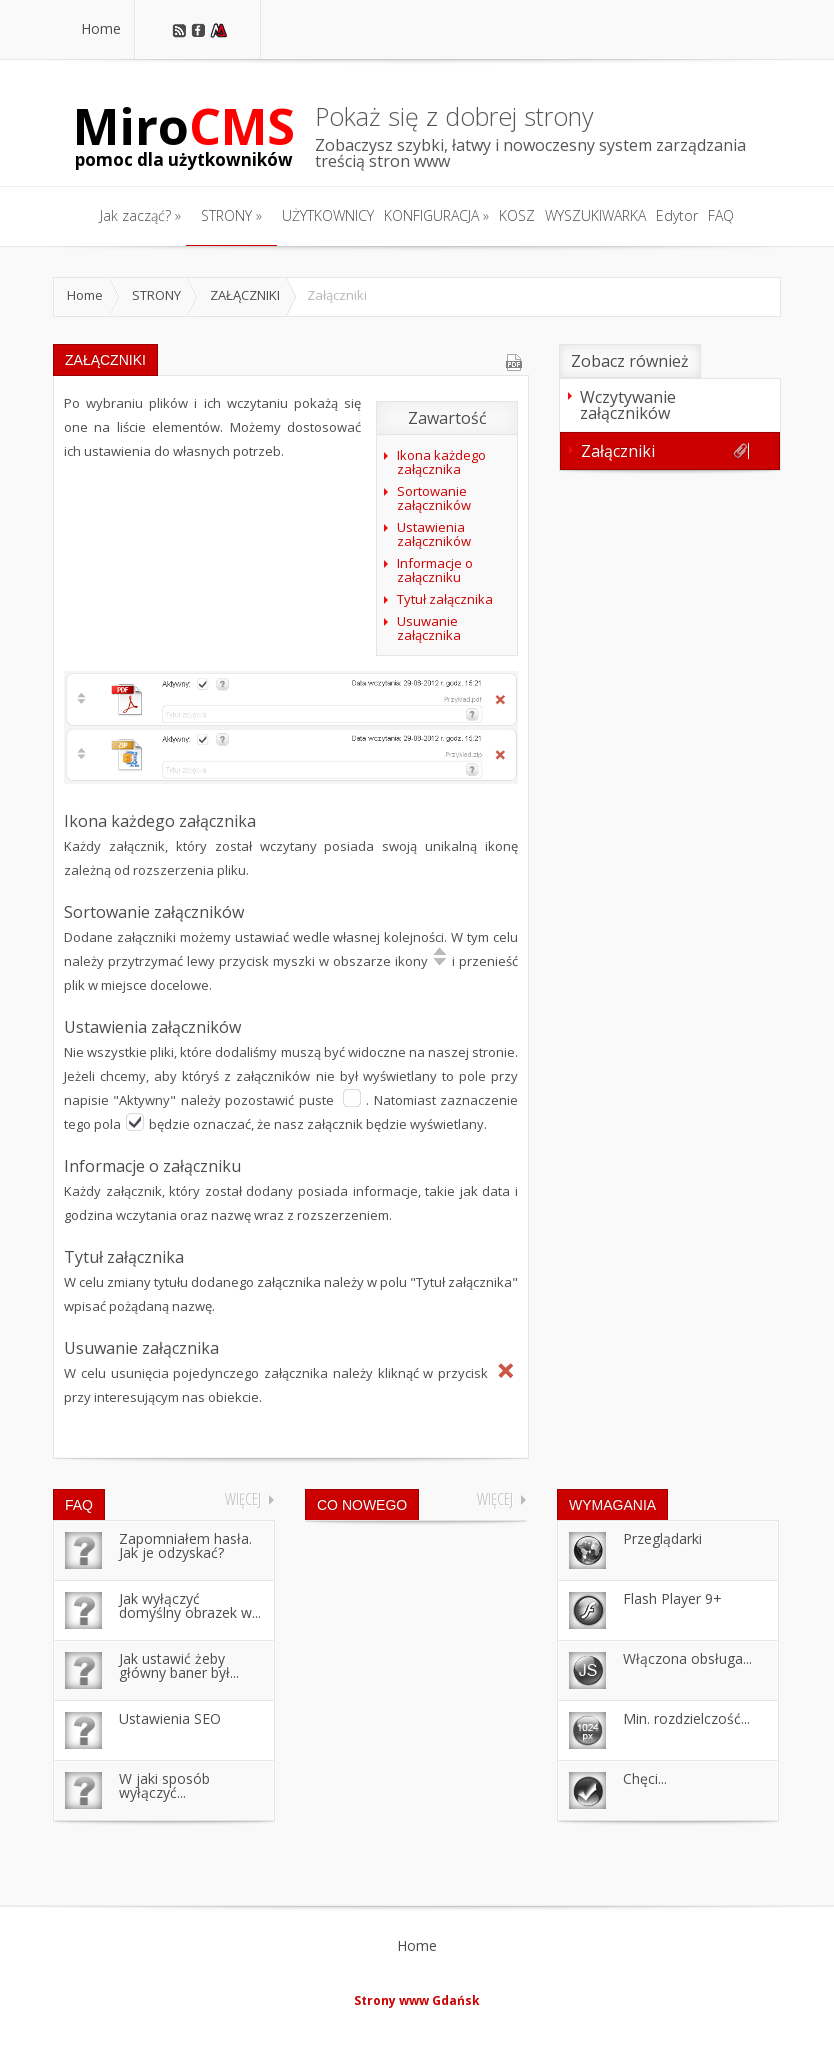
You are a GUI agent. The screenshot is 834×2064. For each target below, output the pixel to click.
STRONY (156, 295)
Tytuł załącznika (445, 599)
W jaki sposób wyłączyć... (164, 1785)
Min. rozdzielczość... (686, 1718)
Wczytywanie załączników (665, 405)
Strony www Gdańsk (417, 2000)
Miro (184, 134)
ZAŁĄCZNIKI (245, 295)
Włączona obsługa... (687, 1658)
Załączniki (665, 451)
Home (85, 295)
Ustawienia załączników (434, 534)
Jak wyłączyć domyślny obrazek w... (190, 1605)
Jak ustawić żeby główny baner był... (179, 1665)
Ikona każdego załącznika (441, 462)
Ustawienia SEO (170, 1718)
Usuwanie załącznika (429, 628)
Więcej (243, 1499)
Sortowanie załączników (434, 498)
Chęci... (645, 1778)
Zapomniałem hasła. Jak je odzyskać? (185, 1545)
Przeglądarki (662, 1538)
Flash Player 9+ (672, 1598)
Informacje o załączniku (435, 570)
